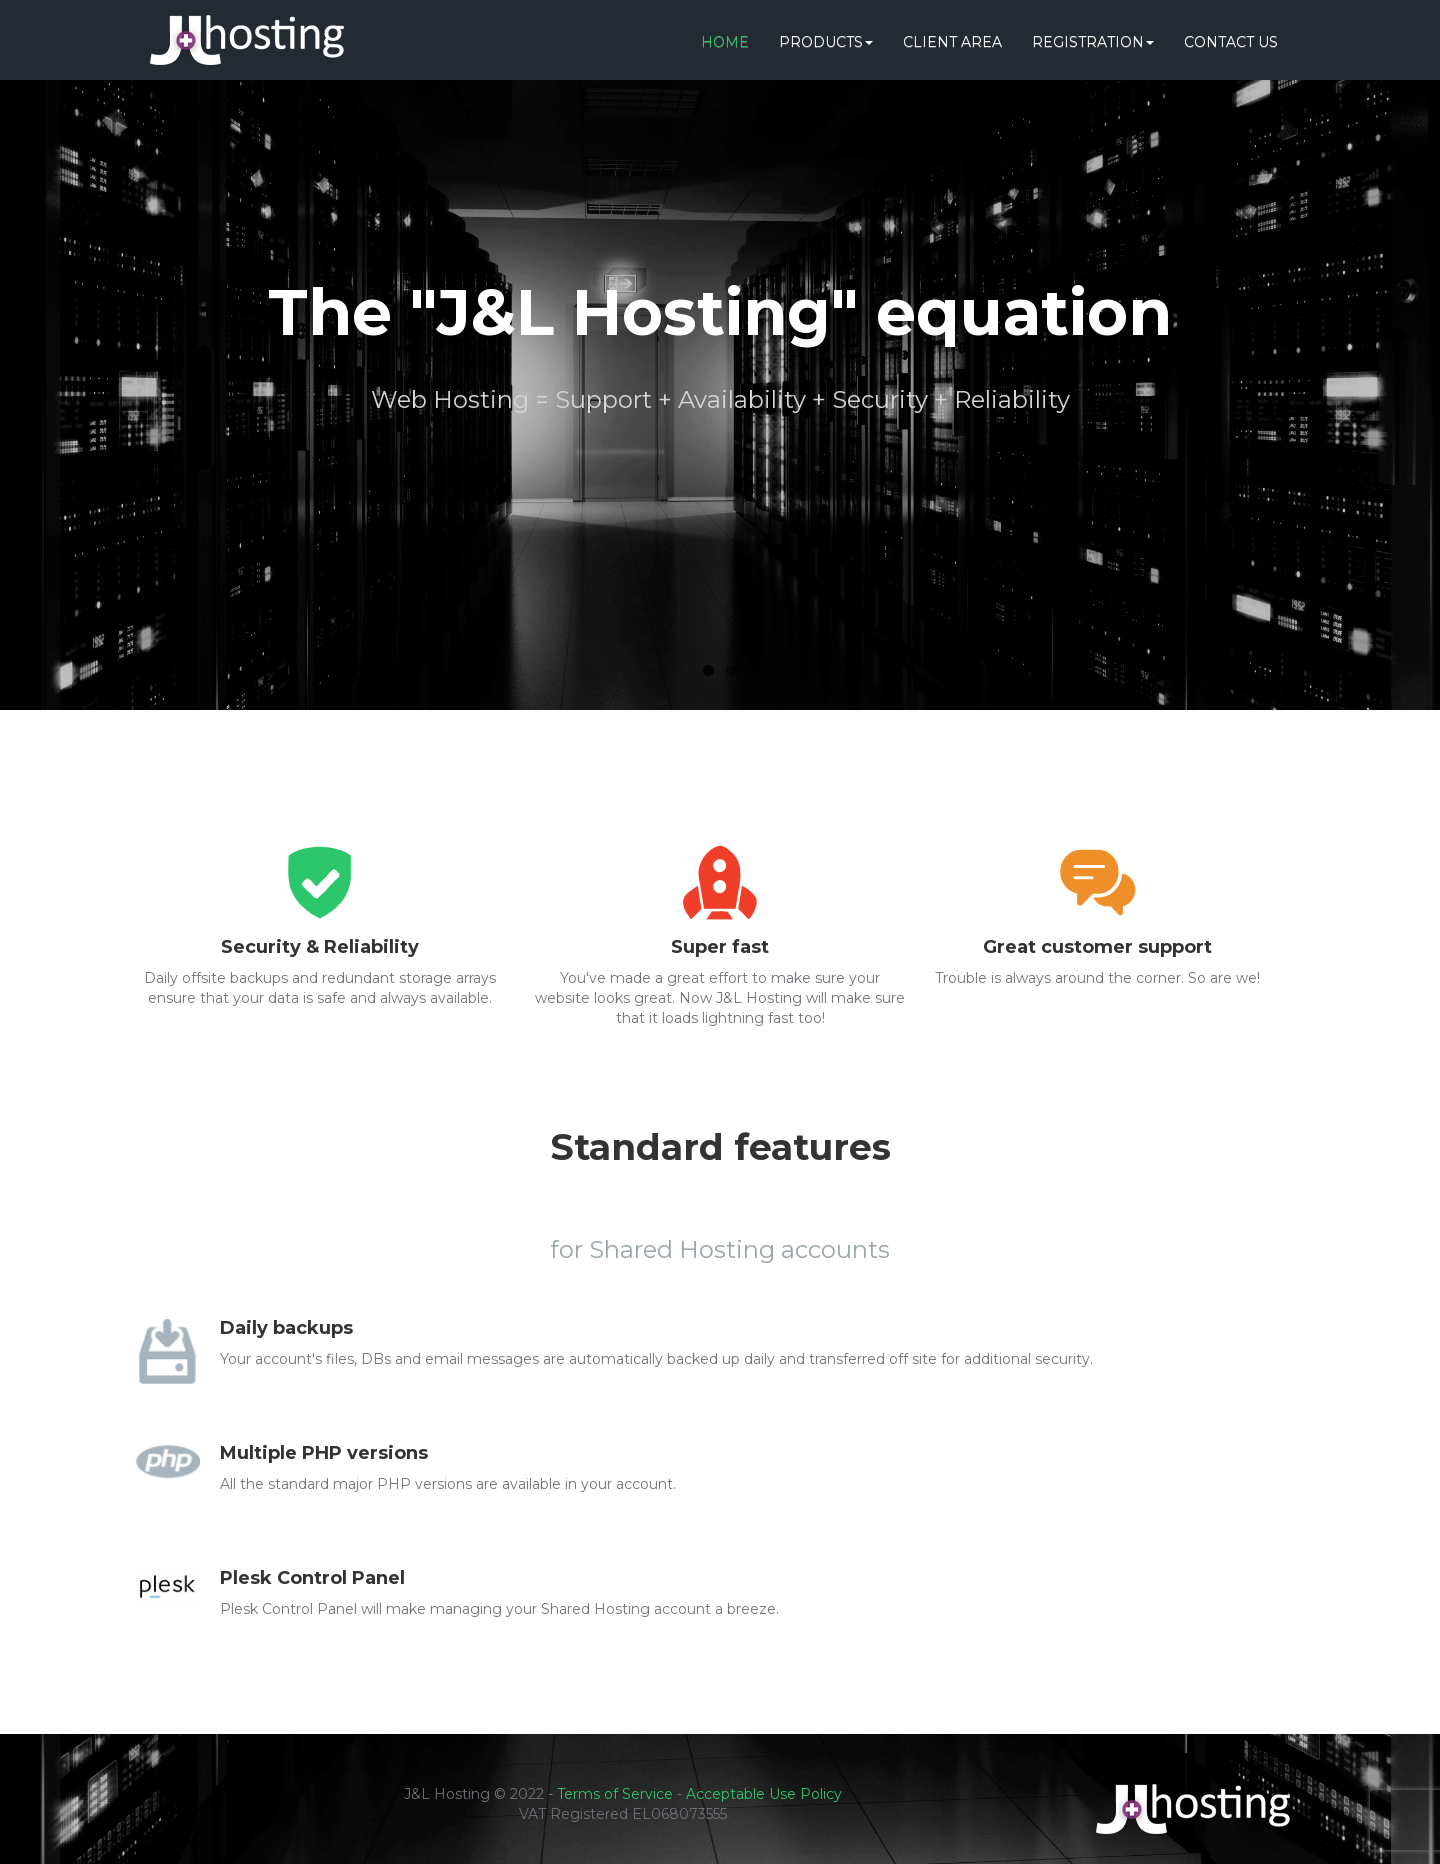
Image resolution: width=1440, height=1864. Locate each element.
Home (725, 42)
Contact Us (1231, 42)
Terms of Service (615, 1794)
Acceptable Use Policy (764, 1794)
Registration (1093, 42)
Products (826, 42)
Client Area (952, 42)
